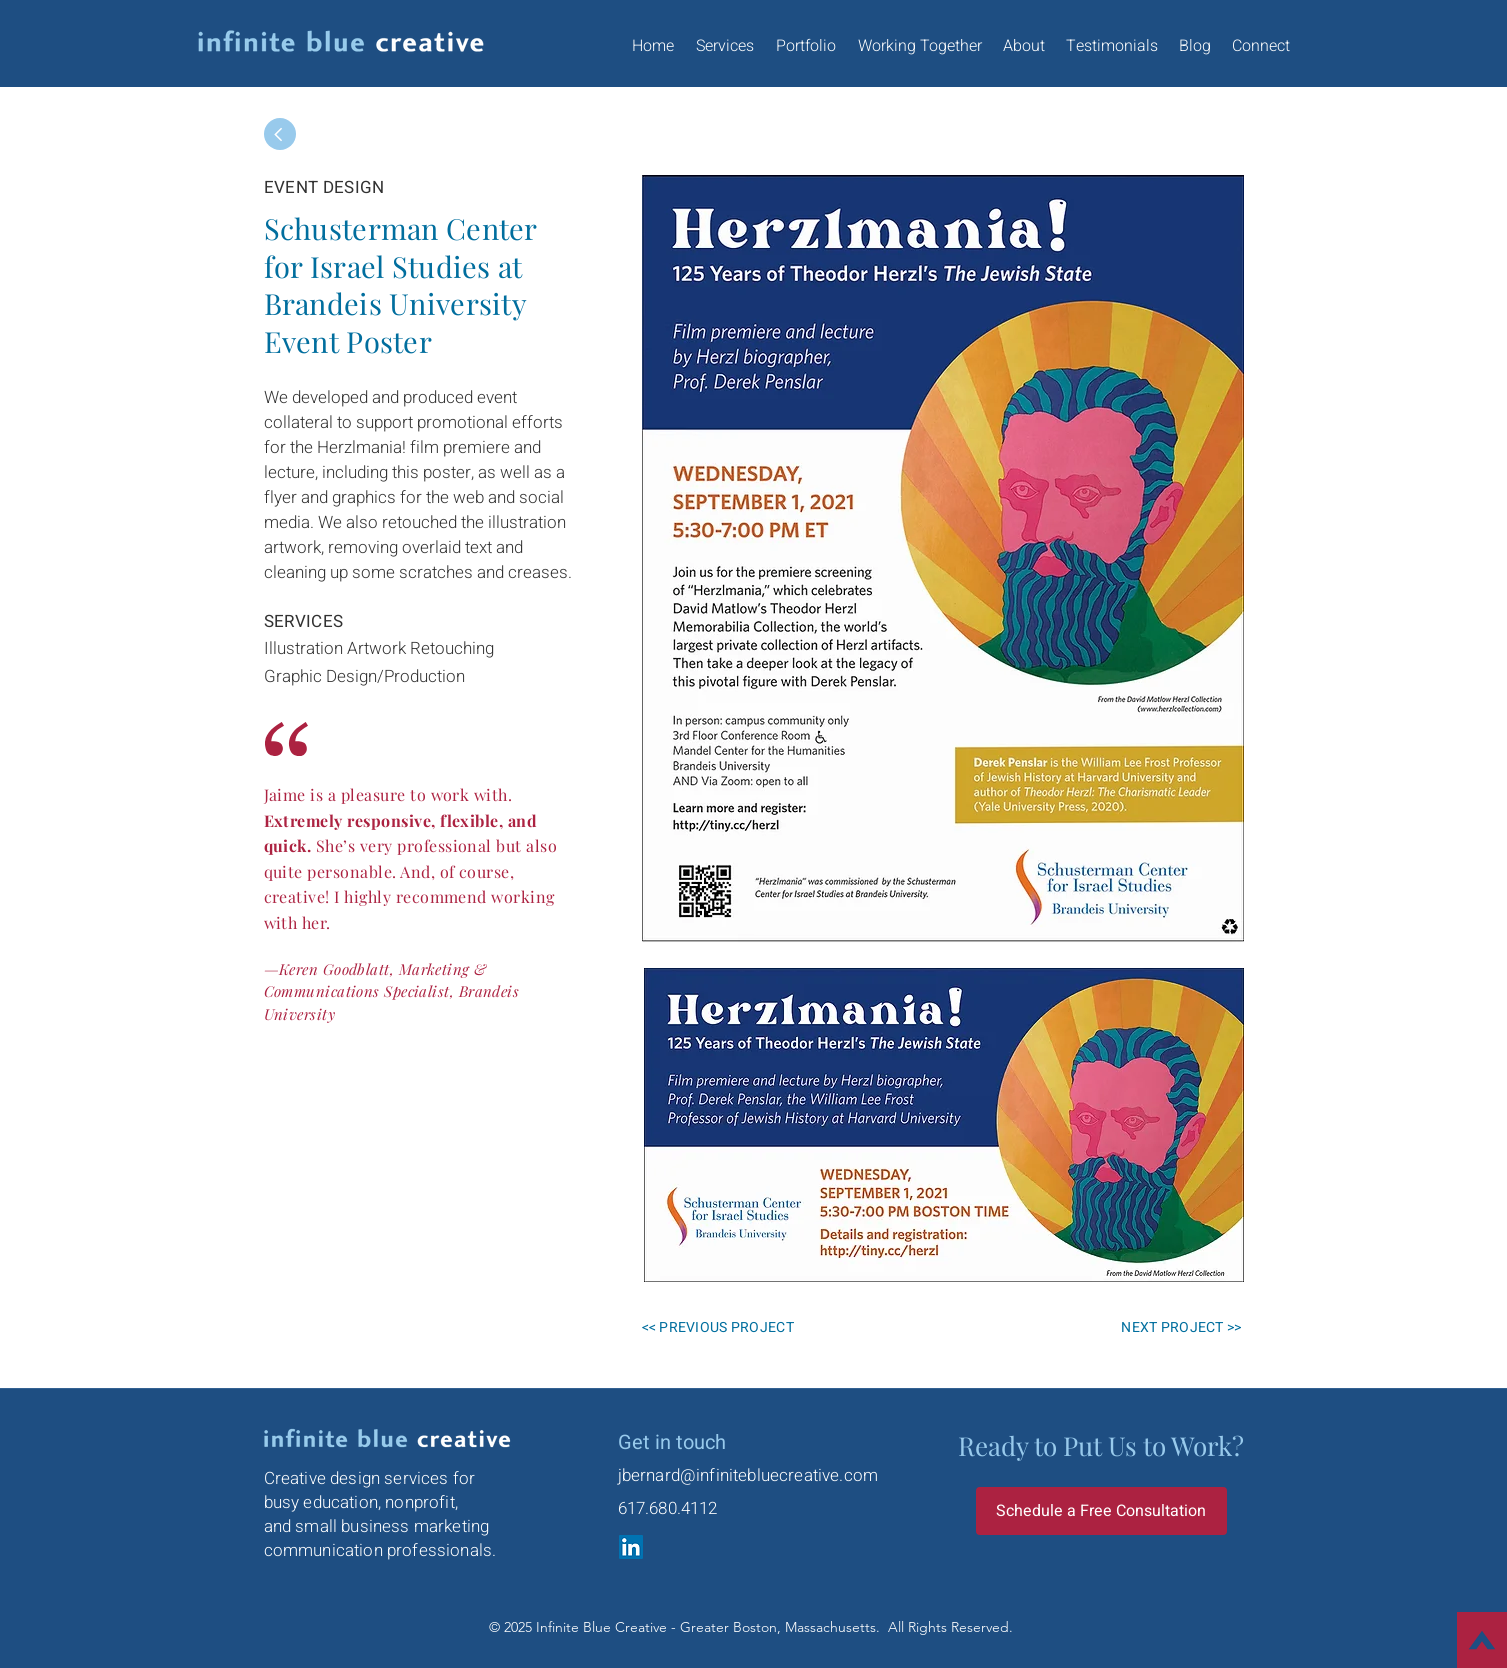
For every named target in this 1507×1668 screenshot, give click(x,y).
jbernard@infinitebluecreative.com (748, 1475)
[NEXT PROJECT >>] (1171, 1327)
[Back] (280, 134)
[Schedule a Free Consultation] (1101, 1511)
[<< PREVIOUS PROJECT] (735, 1327)
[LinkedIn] (631, 1547)
